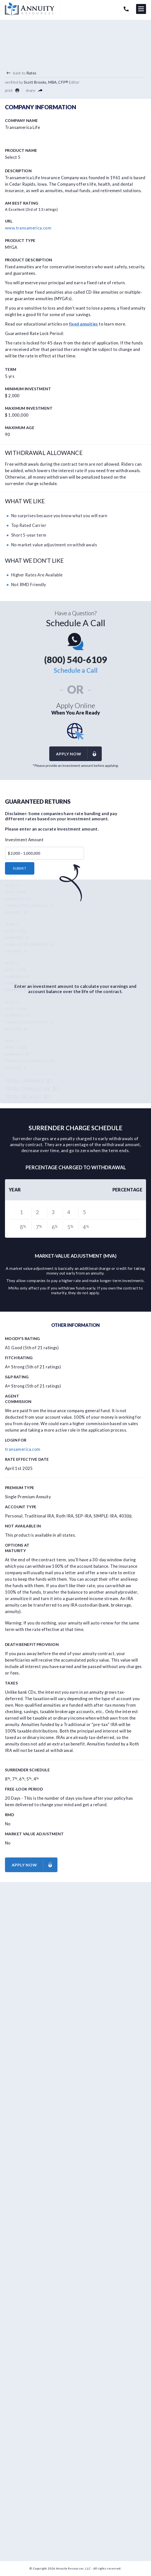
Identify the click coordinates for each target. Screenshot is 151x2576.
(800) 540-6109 (126, 8)
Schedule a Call (76, 670)
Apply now (78, 753)
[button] (141, 9)
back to (21, 73)
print (12, 90)
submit (19, 868)
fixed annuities (83, 324)
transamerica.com (23, 1449)
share (34, 90)
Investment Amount (24, 839)
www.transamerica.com (28, 227)
